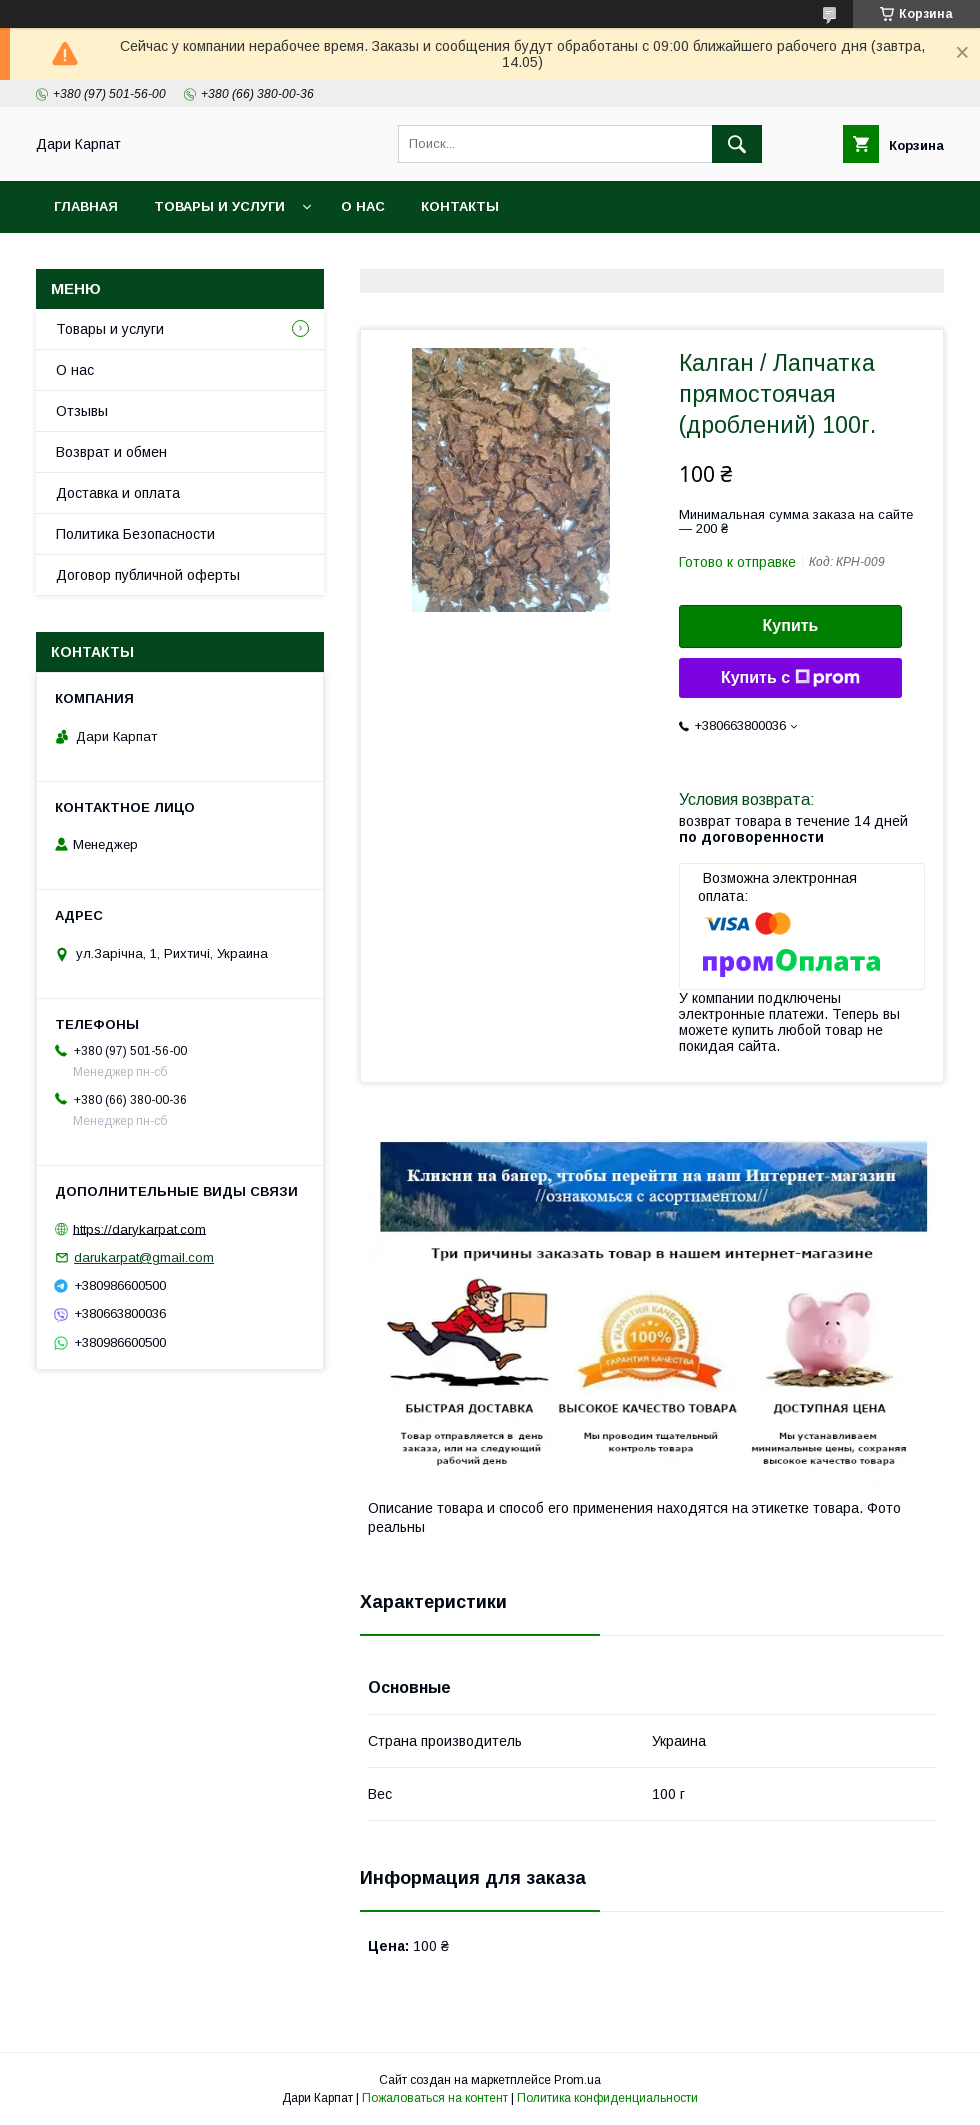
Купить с (790, 678)
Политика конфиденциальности (607, 2098)
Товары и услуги (219, 206)
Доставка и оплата (118, 493)
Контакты (460, 206)
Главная (86, 206)
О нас (363, 206)
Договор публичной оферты (148, 575)
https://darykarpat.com (139, 1228)
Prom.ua (577, 2080)
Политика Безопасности (135, 534)
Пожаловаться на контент (435, 2098)
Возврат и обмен (111, 452)
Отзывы (82, 411)
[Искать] (737, 144)
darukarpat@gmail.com (144, 1257)
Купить (791, 625)
